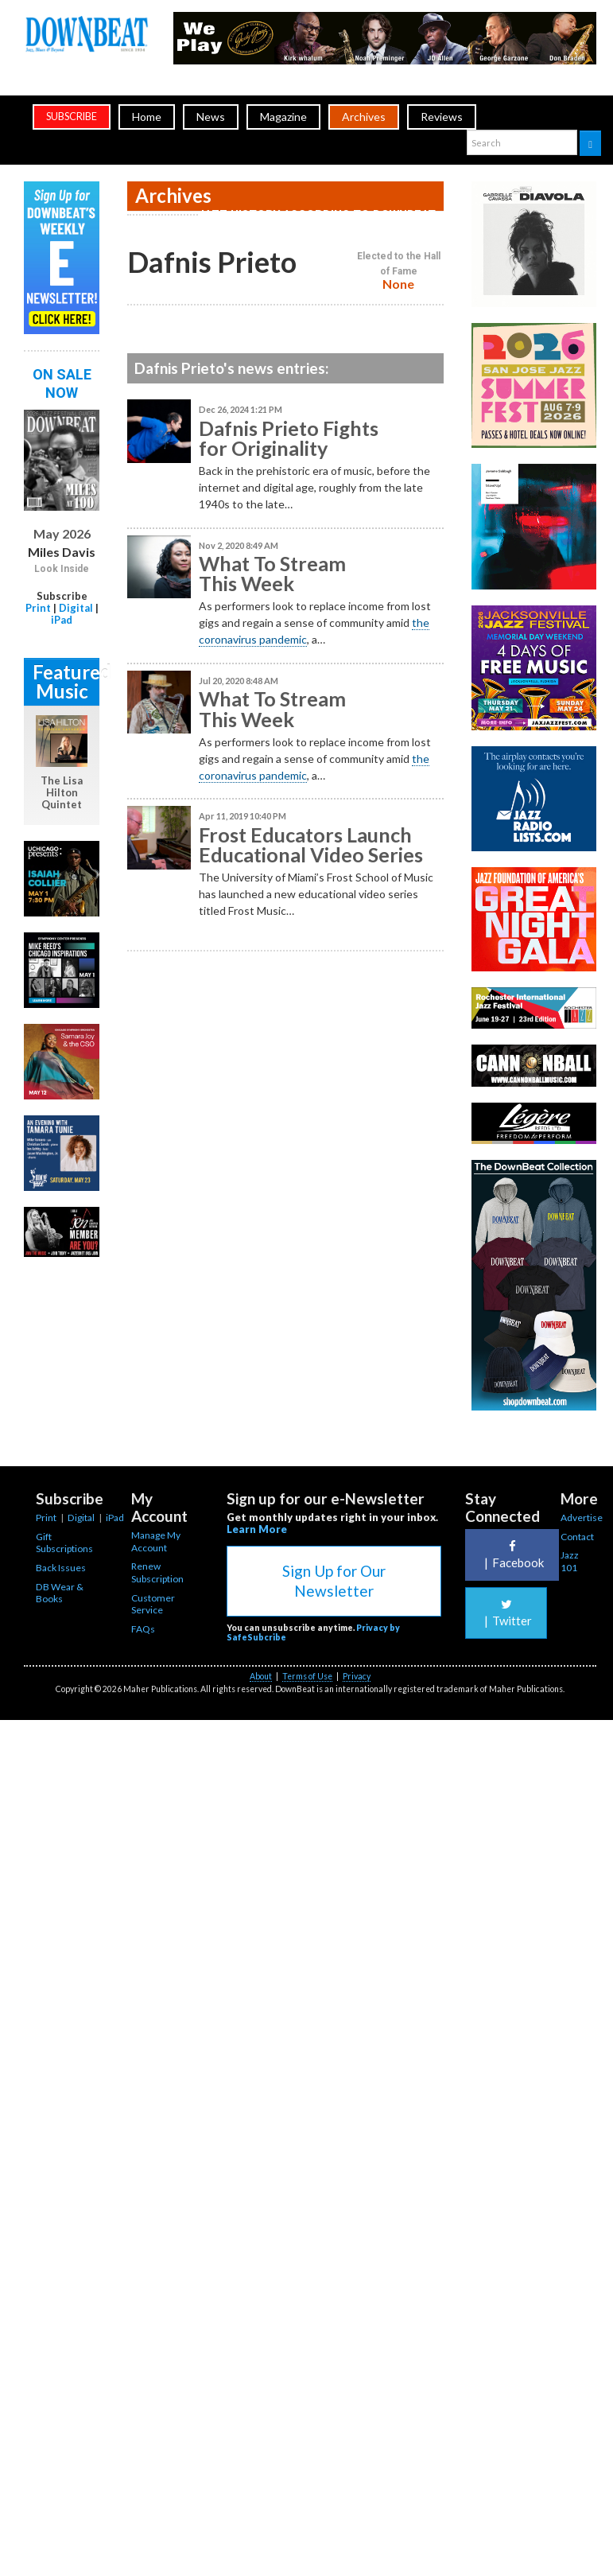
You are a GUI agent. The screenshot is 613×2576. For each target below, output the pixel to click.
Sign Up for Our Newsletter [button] (334, 1581)
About (261, 1676)
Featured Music (66, 681)
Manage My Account (155, 1541)
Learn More (257, 1529)
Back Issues (61, 1568)
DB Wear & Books (59, 1593)
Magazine (283, 116)
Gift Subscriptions (64, 1543)
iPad (61, 619)
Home (146, 116)
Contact (577, 1537)
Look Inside (61, 568)
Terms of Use (307, 1676)
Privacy (357, 1676)
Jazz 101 (570, 1561)
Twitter (506, 1613)
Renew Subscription (157, 1572)
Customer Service (153, 1604)
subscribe (71, 117)
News (210, 116)
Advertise (582, 1517)
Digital (76, 607)
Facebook (512, 1555)
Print (38, 607)
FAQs (143, 1629)
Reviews (442, 116)
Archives (364, 116)
